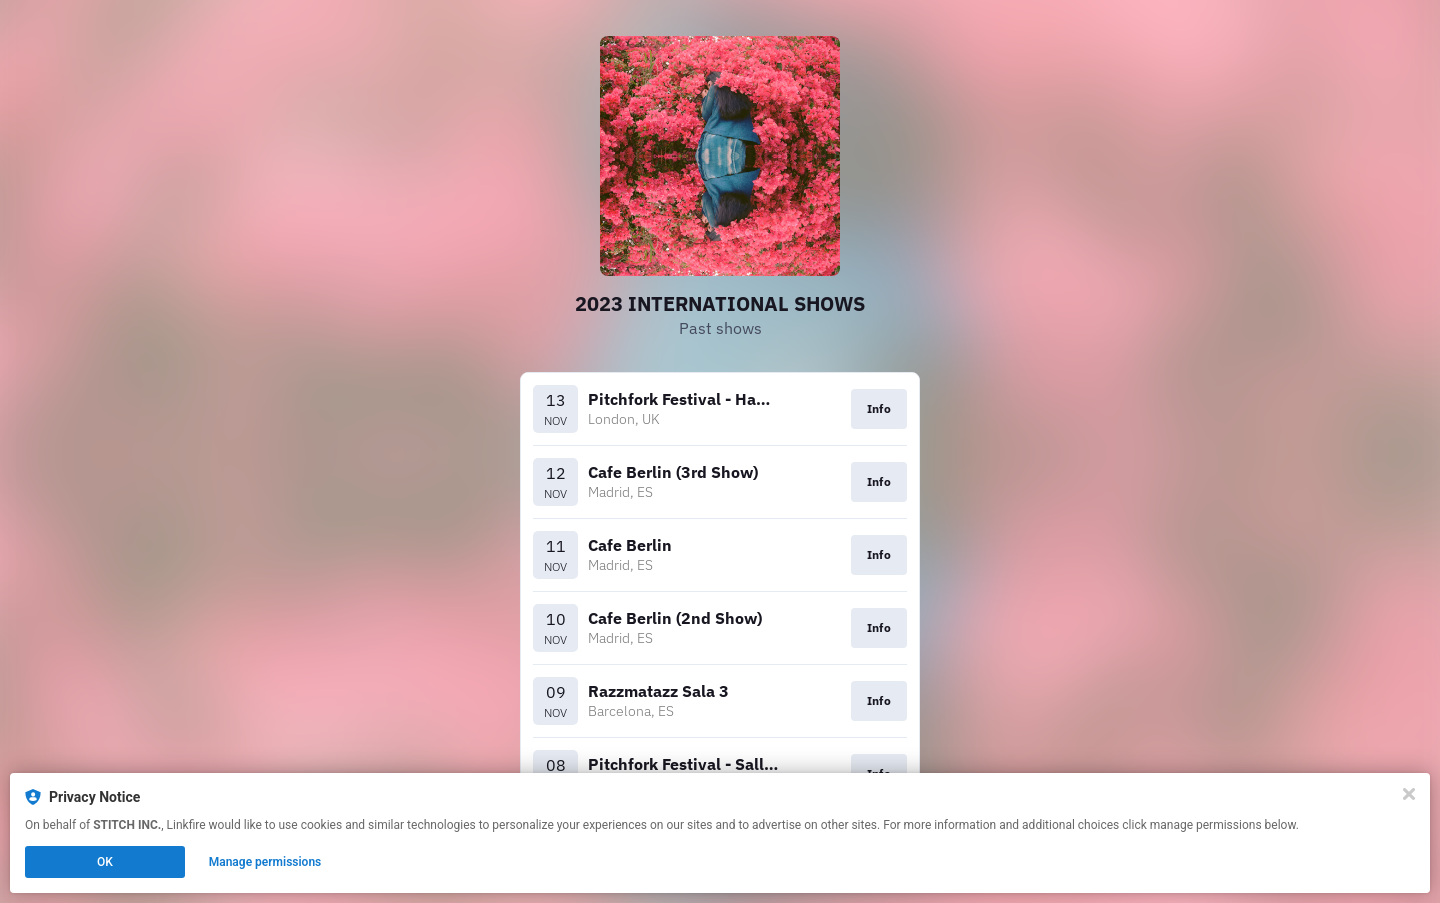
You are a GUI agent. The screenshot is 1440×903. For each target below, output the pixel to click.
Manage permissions (265, 862)
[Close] (1409, 794)
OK (105, 862)
